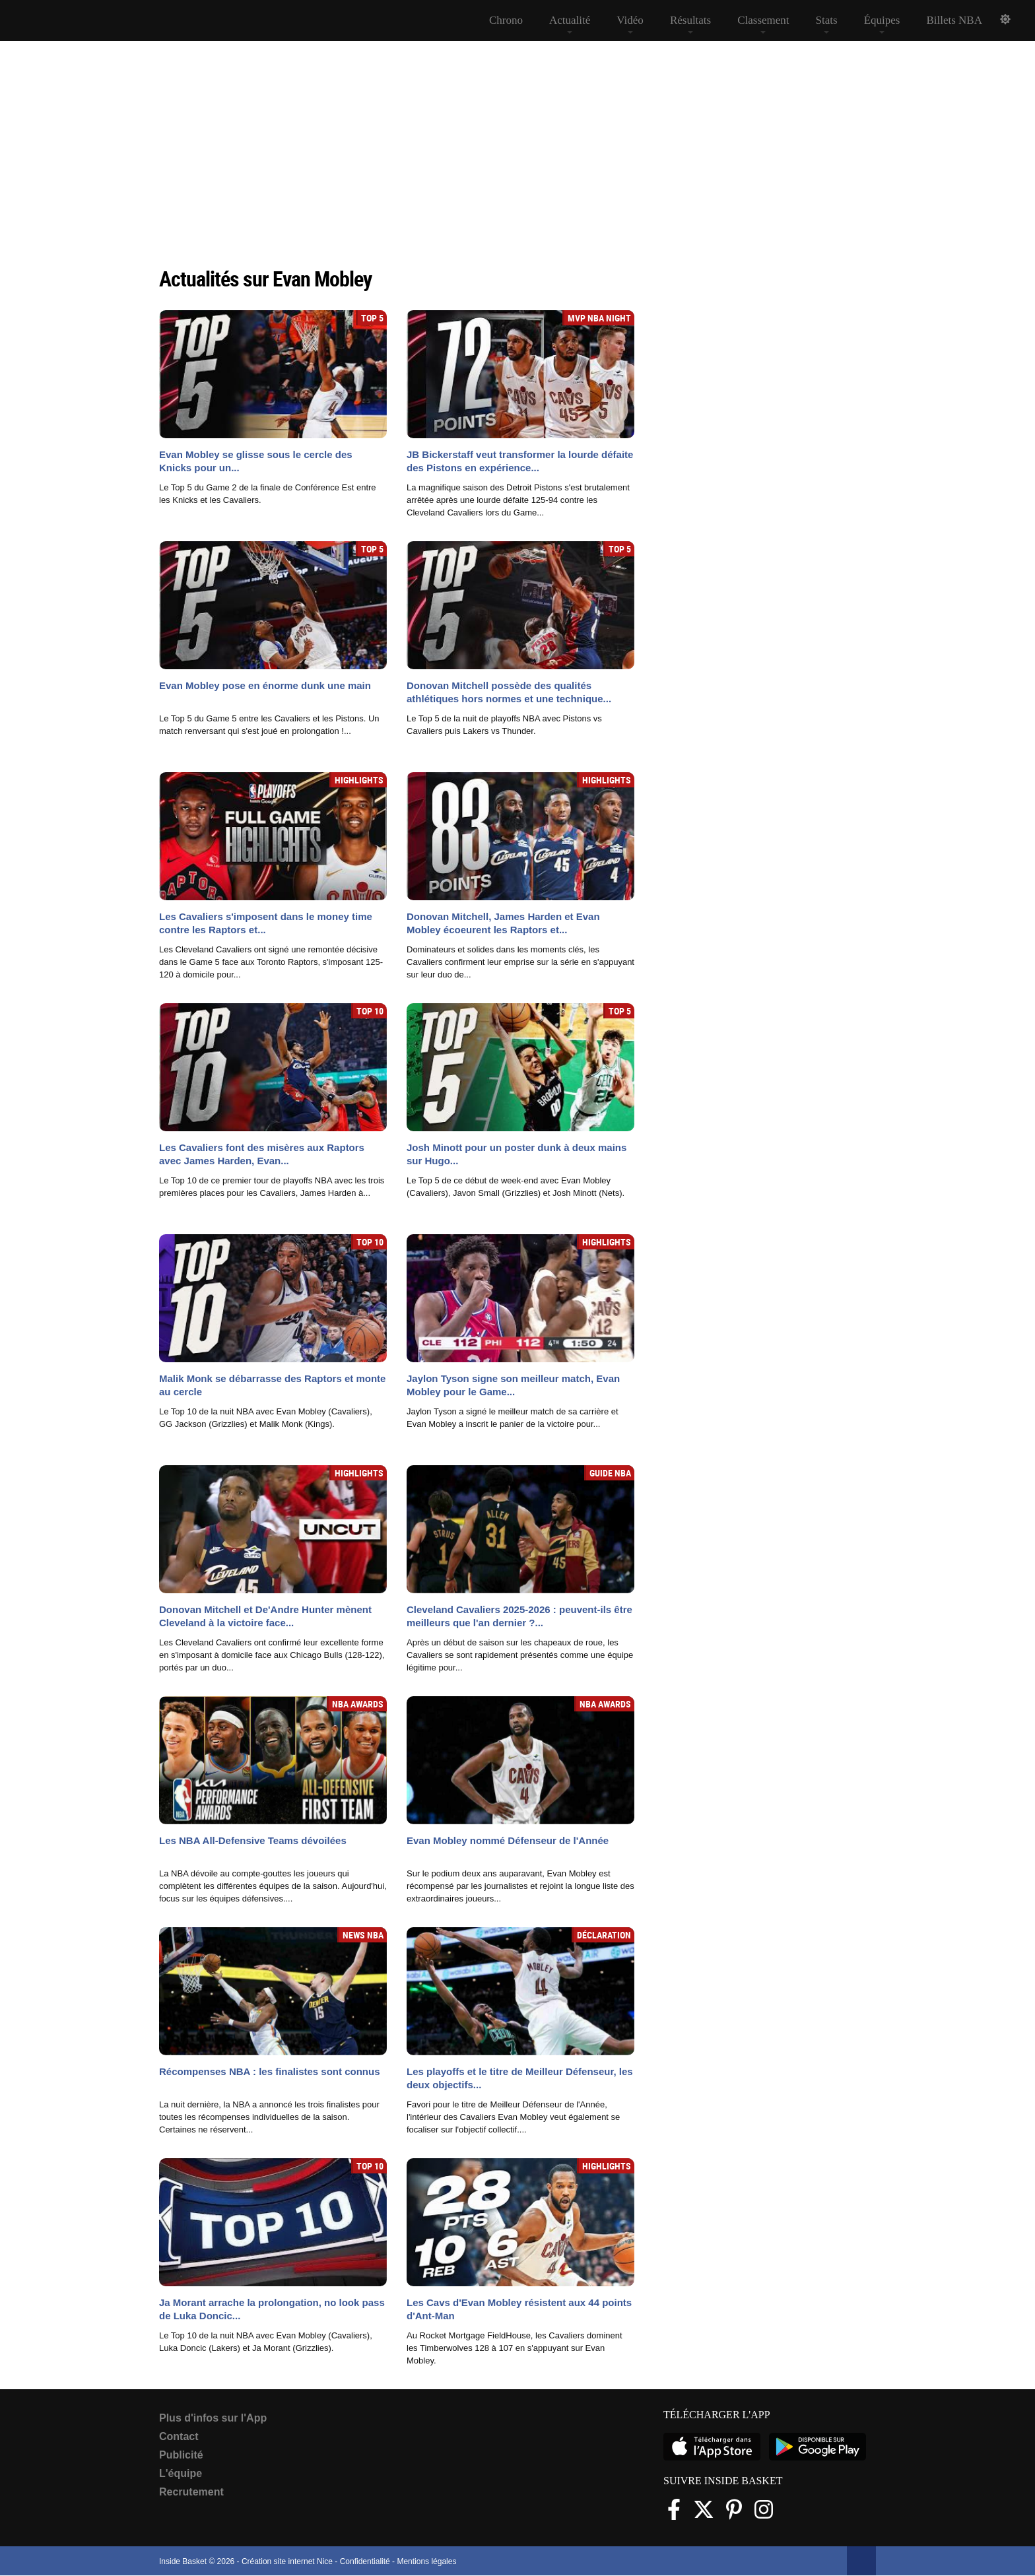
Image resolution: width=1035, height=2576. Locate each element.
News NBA (363, 1935)
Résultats (690, 20)
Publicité (181, 2454)
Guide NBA (610, 1473)
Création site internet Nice (287, 2561)
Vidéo (630, 20)
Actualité (569, 20)
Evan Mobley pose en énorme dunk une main (265, 685)
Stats (827, 20)
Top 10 (370, 1011)
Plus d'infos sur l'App (213, 2418)
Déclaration (604, 1935)
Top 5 (372, 318)
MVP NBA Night (599, 318)
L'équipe (180, 2473)
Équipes (882, 20)
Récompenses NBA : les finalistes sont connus (269, 2071)
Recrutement (191, 2491)
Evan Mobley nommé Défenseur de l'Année (508, 1840)
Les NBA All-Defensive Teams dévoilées (253, 1840)
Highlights (359, 780)
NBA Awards (358, 1704)
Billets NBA (954, 20)
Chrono (506, 20)
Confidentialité (365, 2561)
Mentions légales (426, 2561)
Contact (179, 2436)
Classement (763, 20)
